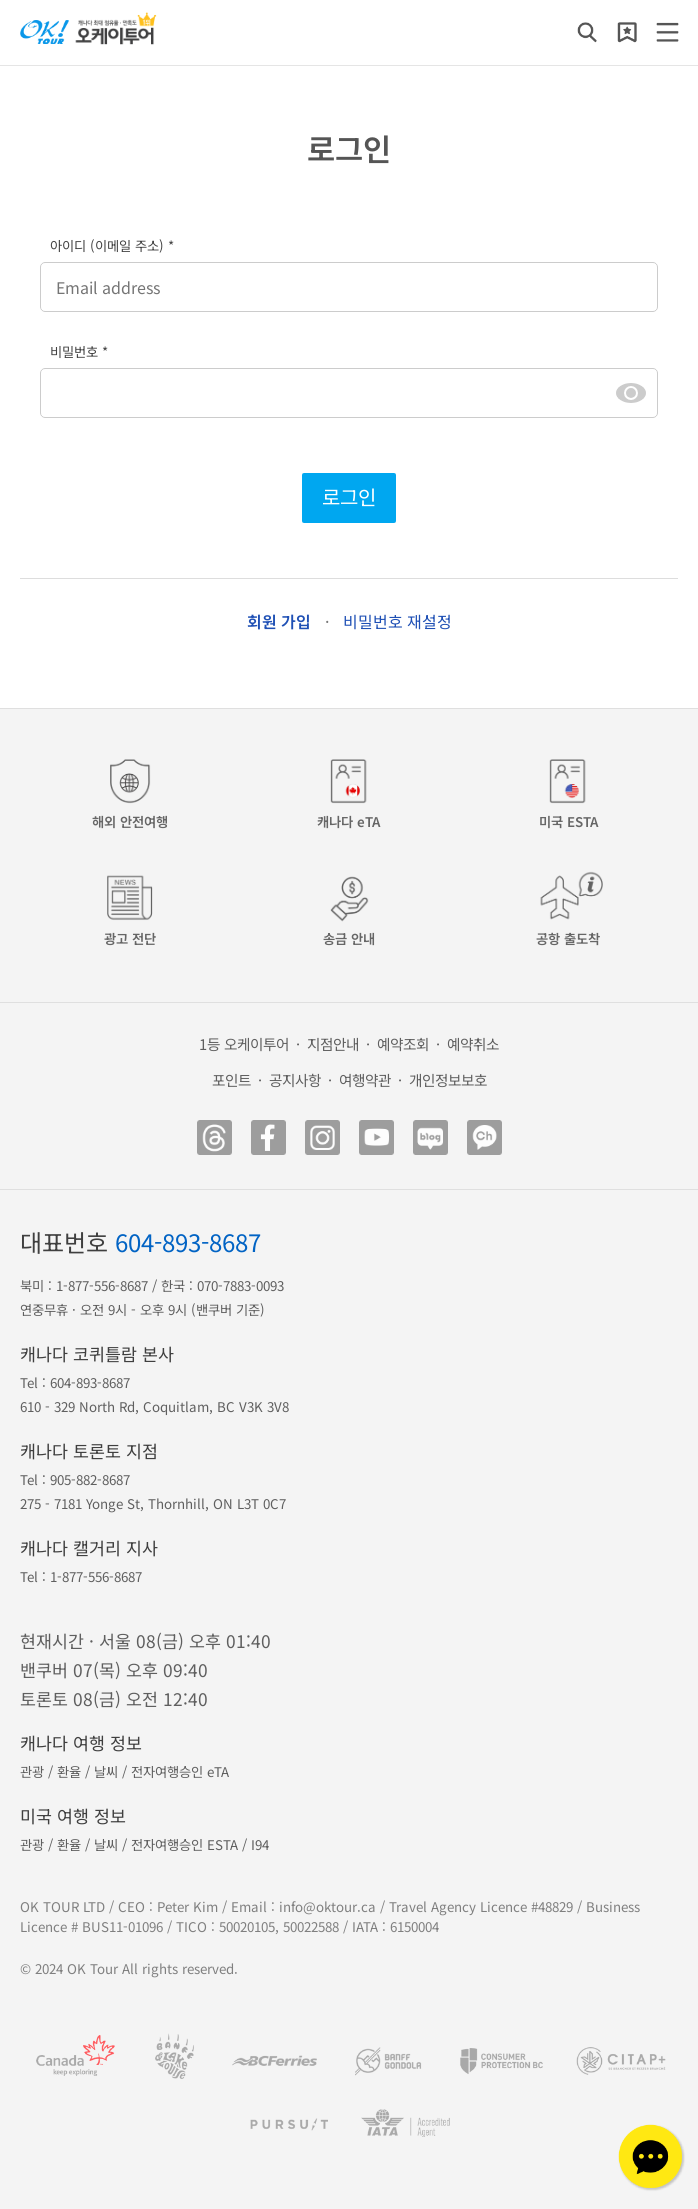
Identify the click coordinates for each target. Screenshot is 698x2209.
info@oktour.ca (327, 1906)
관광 (32, 1771)
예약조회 (403, 1043)
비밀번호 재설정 (397, 621)
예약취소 (473, 1043)
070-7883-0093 (240, 1285)
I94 (260, 1844)
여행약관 (365, 1079)
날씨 (106, 1771)
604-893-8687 (188, 1241)
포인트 (231, 1079)
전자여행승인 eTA (180, 1771)
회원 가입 (279, 621)
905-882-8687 (90, 1479)
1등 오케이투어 (244, 1043)
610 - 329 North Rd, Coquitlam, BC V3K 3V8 (154, 1406)
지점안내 (333, 1043)
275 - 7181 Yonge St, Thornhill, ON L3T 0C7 (153, 1503)
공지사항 (295, 1079)
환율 (69, 1771)
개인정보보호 (448, 1079)
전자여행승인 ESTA (184, 1844)
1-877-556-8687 (102, 1285)
